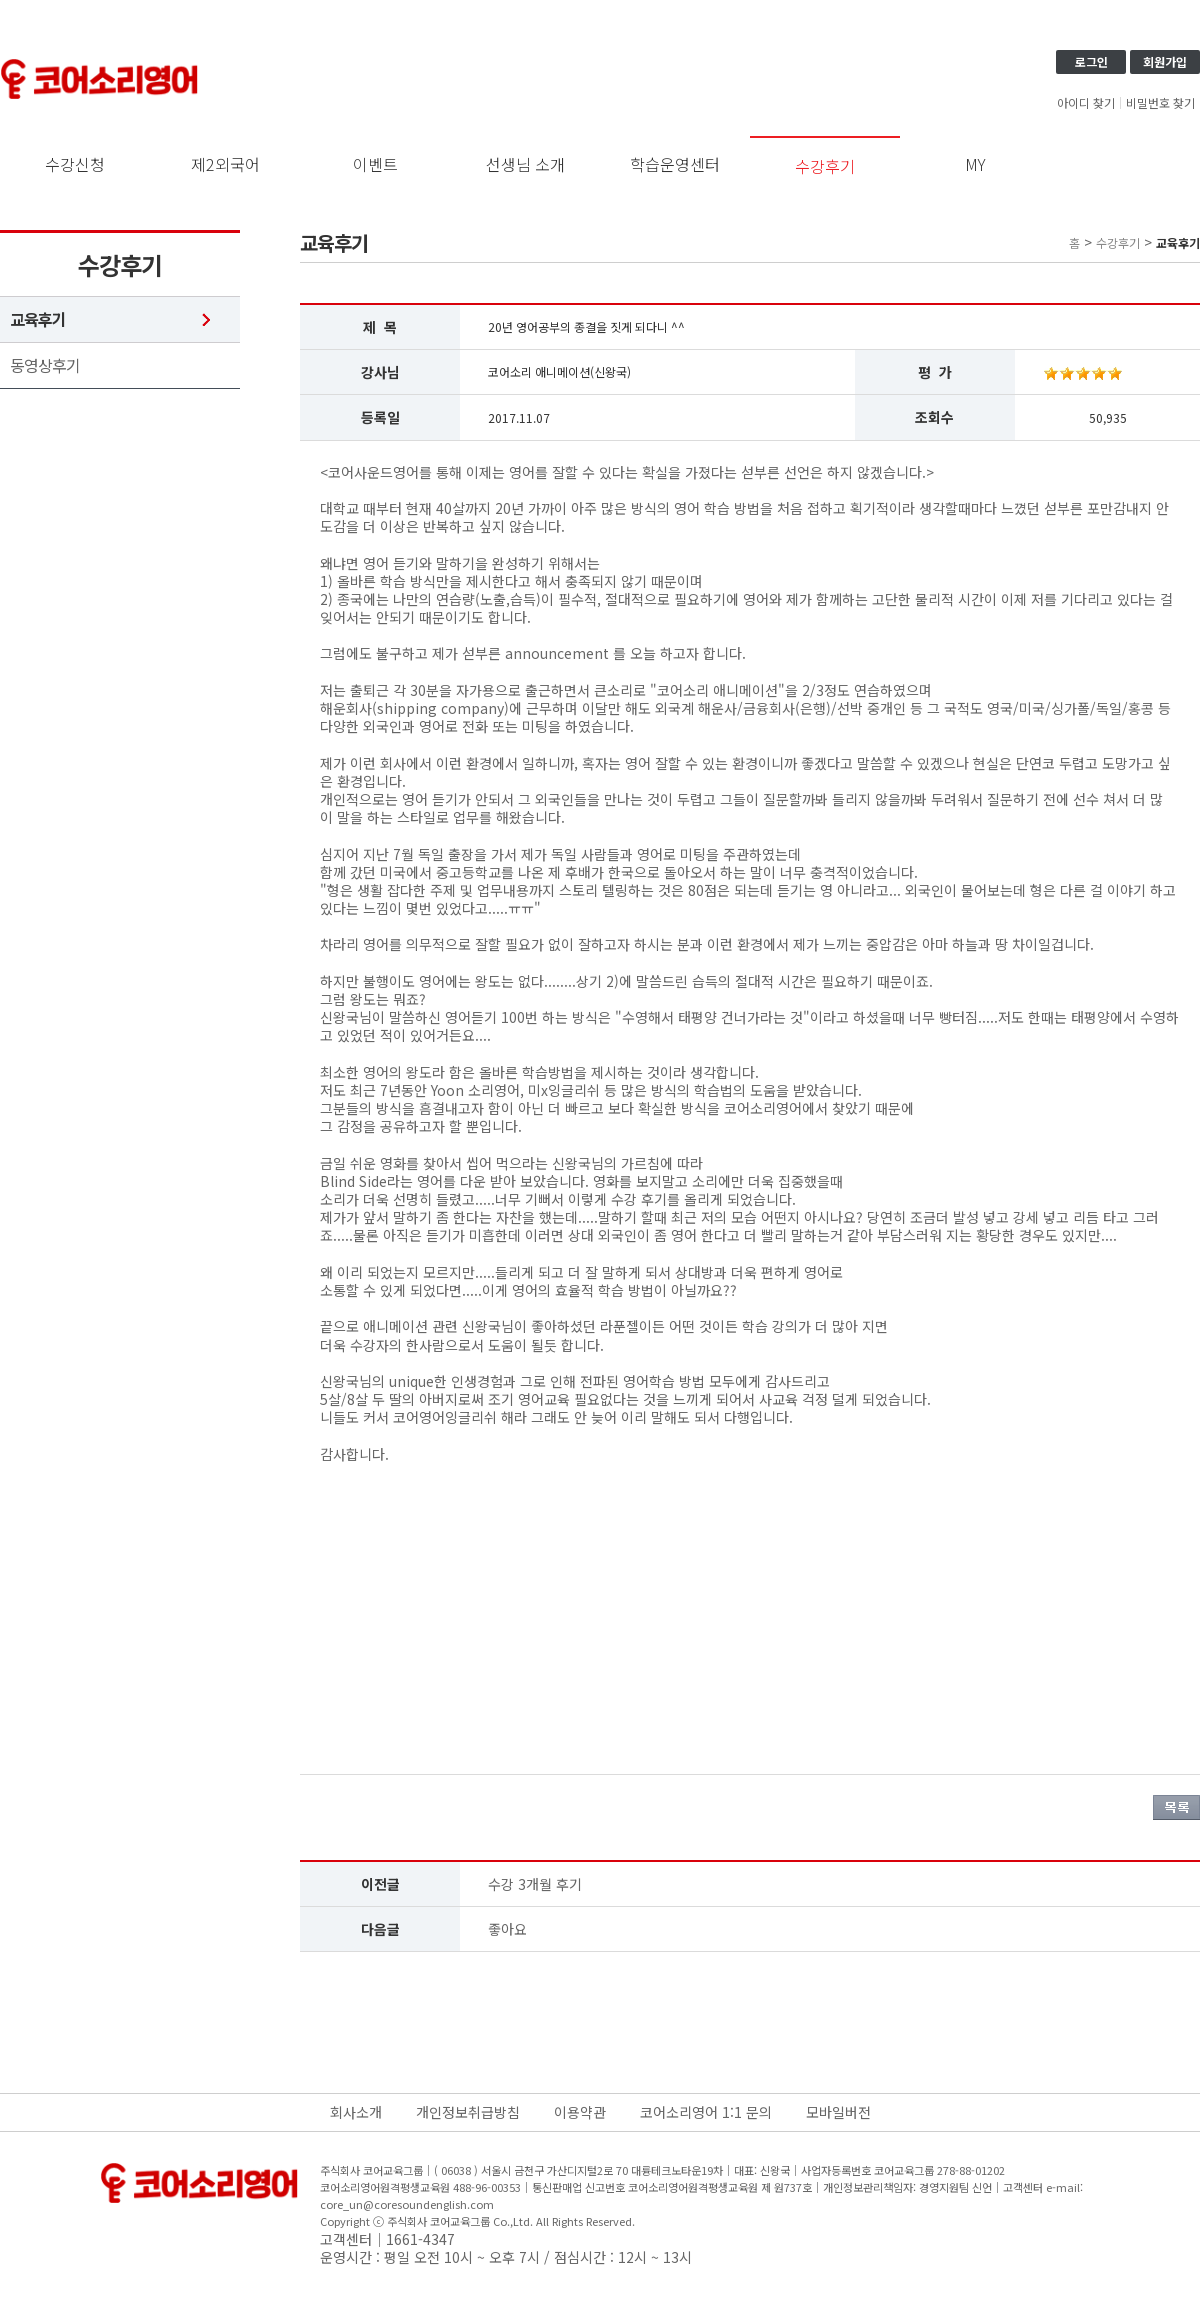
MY (975, 164)
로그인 (1091, 61)
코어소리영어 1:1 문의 (706, 2112)
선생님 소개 (525, 164)
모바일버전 (838, 2112)
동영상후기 (45, 365)
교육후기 (38, 319)
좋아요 (507, 1929)
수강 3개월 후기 (535, 1884)
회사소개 (356, 2112)
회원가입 (1165, 61)
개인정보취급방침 (468, 2112)
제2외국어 (225, 164)
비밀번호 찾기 (1160, 103)
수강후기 (825, 166)
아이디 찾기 (1086, 103)
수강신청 (75, 164)
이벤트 (375, 164)
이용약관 (580, 2112)
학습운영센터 (675, 164)
